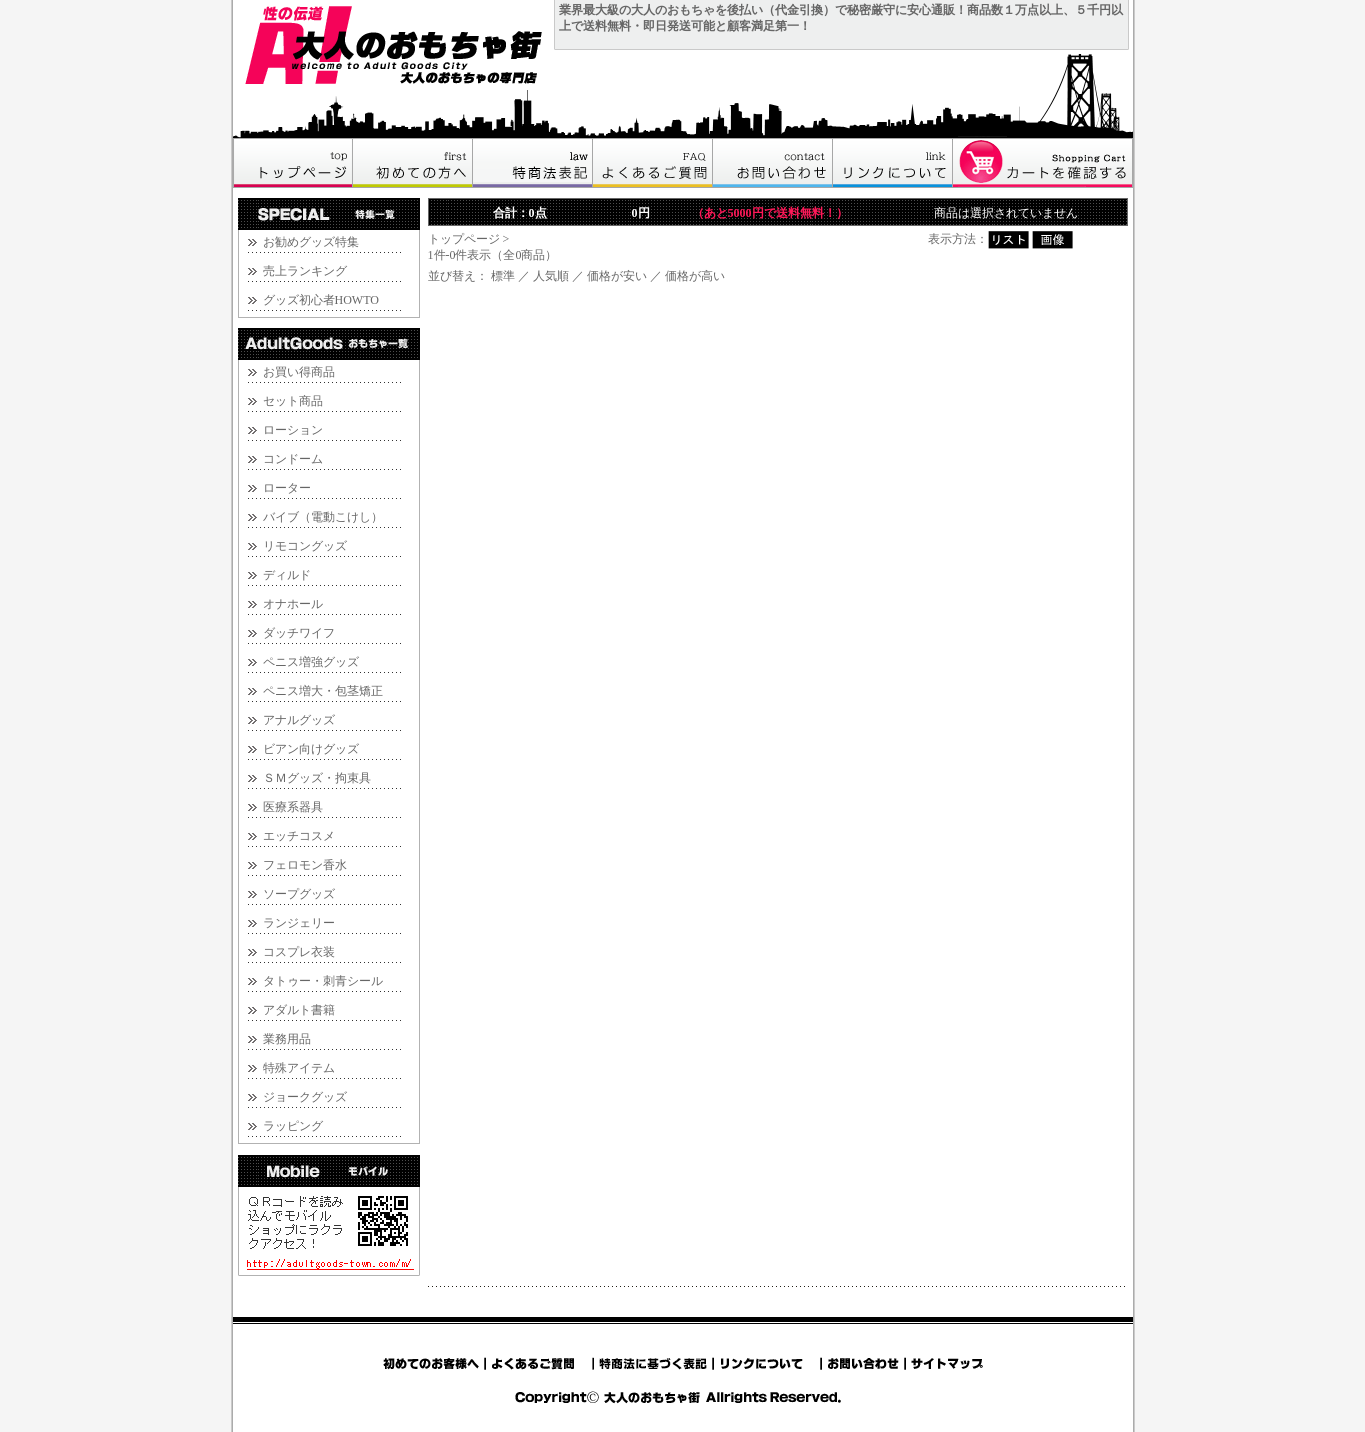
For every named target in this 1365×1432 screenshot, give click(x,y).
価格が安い (617, 276)
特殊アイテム (299, 1068)
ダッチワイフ (299, 633)
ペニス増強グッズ (311, 662)
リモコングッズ (305, 546)
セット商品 (293, 401)
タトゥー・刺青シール (323, 981)
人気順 (551, 276)
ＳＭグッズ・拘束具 (317, 778)
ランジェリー (299, 923)
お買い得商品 (299, 372)
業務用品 (287, 1039)
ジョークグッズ (305, 1097)
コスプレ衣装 (299, 952)
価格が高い (695, 276)
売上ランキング (305, 271)
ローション (293, 430)
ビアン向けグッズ (311, 749)
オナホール (293, 604)
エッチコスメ (299, 836)
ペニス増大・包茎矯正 (323, 691)
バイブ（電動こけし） (323, 517)
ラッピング (293, 1126)
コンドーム (293, 459)
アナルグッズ (299, 720)
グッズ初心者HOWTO (321, 300)
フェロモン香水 (305, 865)
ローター (287, 488)
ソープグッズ (299, 894)
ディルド (287, 575)
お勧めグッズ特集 (311, 242)
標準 (503, 276)
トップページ (464, 239)
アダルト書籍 (299, 1010)
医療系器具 (293, 807)
